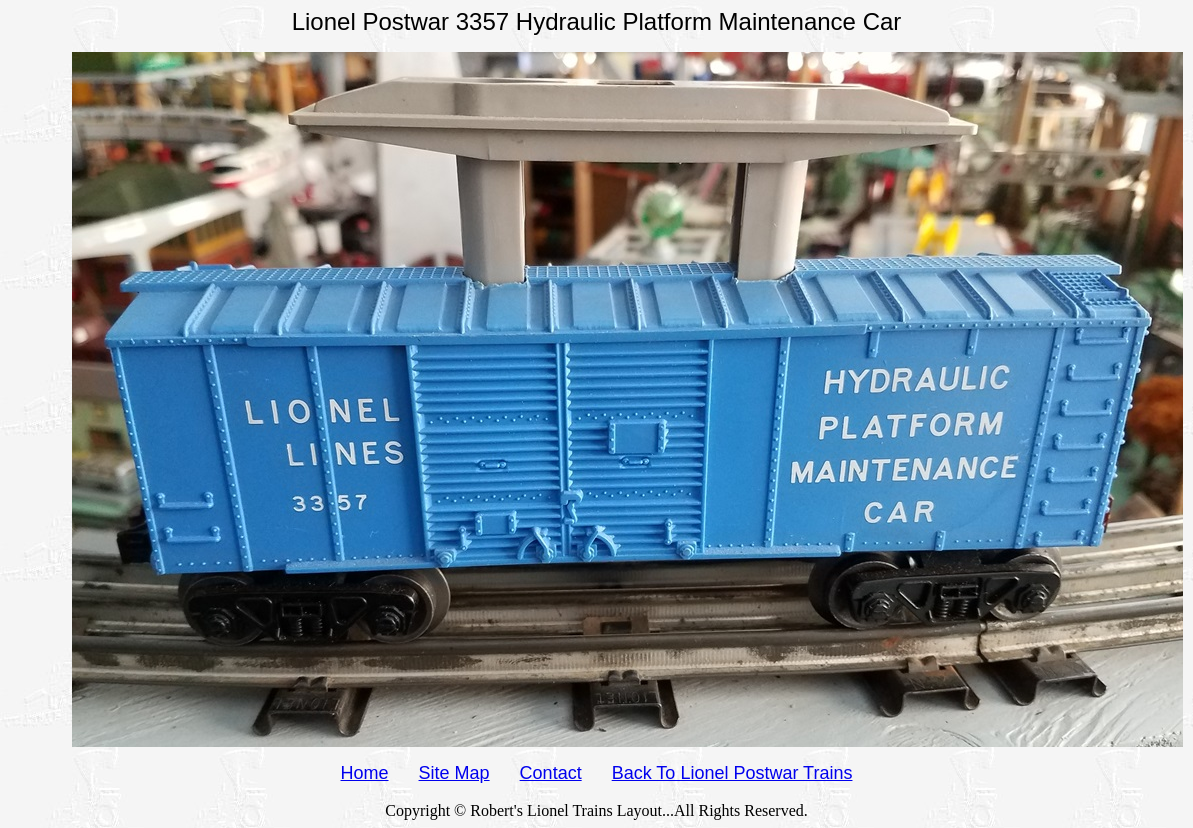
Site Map (454, 773)
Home (365, 773)
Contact (551, 773)
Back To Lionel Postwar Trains (732, 773)
